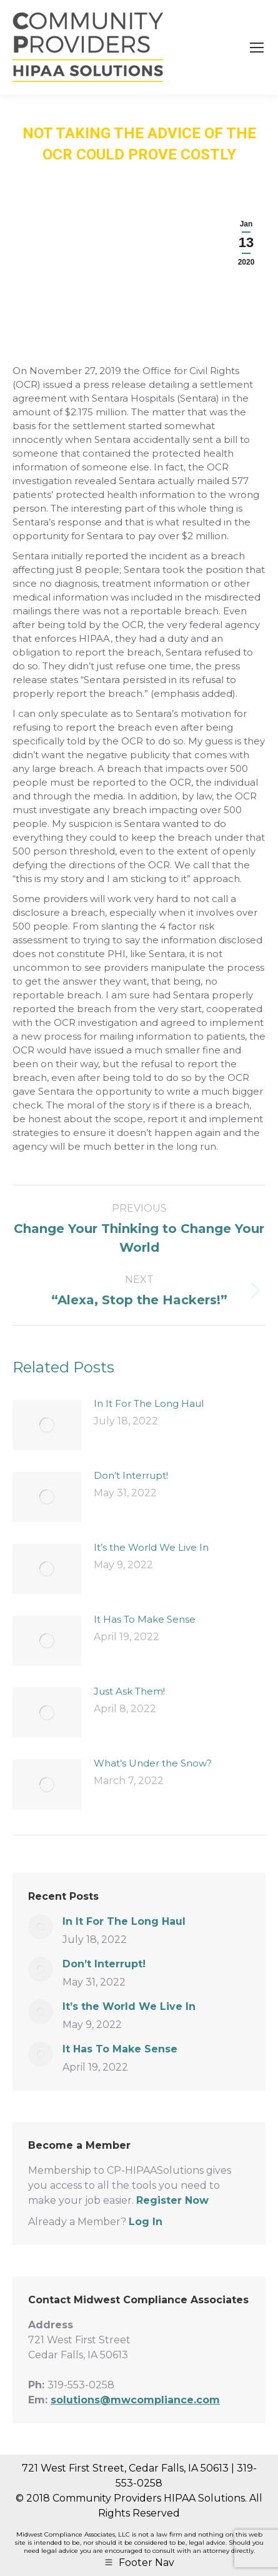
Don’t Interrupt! (131, 1475)
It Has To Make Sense (145, 1619)
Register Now (172, 2200)
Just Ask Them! (129, 1691)
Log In (145, 2222)
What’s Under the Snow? (153, 1763)
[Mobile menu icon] (257, 47)
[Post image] (46, 1425)
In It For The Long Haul (149, 1403)
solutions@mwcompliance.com (135, 2400)
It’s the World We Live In (151, 1547)
